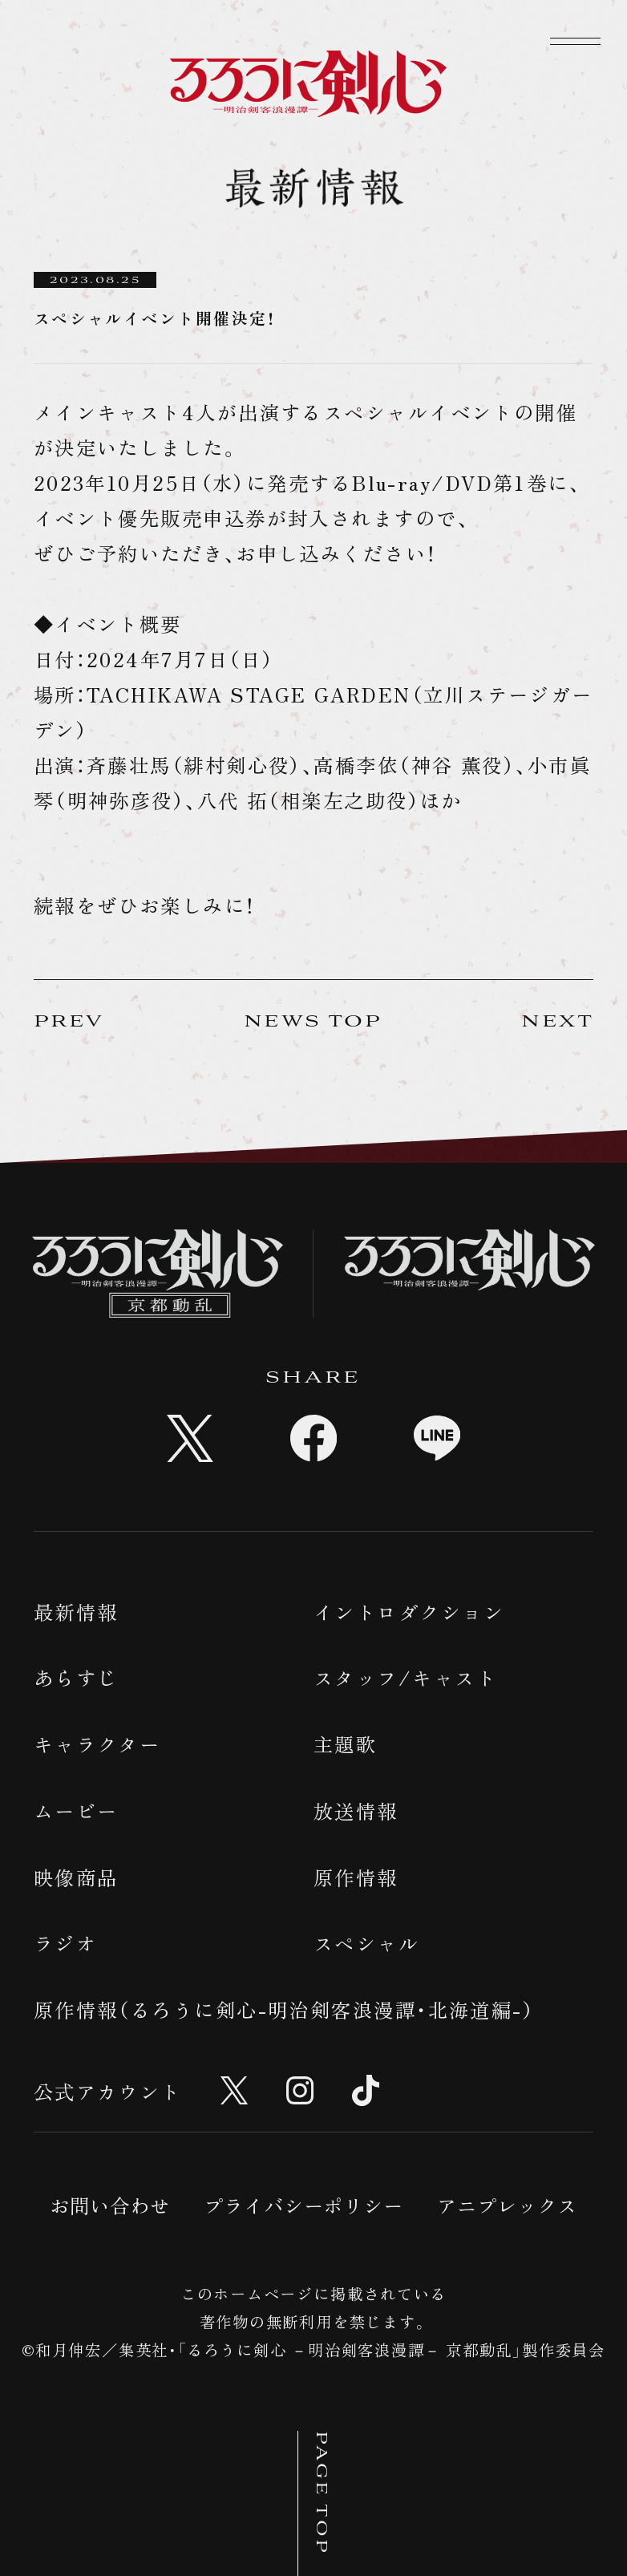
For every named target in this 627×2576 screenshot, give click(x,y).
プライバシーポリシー (304, 2205)
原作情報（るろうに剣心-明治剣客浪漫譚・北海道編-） (285, 2009)
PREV (69, 1021)
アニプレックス (507, 2205)
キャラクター (97, 1744)
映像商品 (76, 1877)
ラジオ (65, 1943)
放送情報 (356, 1810)
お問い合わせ (110, 2205)
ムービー (76, 1810)
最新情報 (76, 1612)
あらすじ (76, 1677)
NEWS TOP (313, 1021)
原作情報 (356, 1877)
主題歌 (345, 1744)
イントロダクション (409, 1612)
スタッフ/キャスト (405, 1677)
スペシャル (366, 1943)
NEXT (557, 1021)
